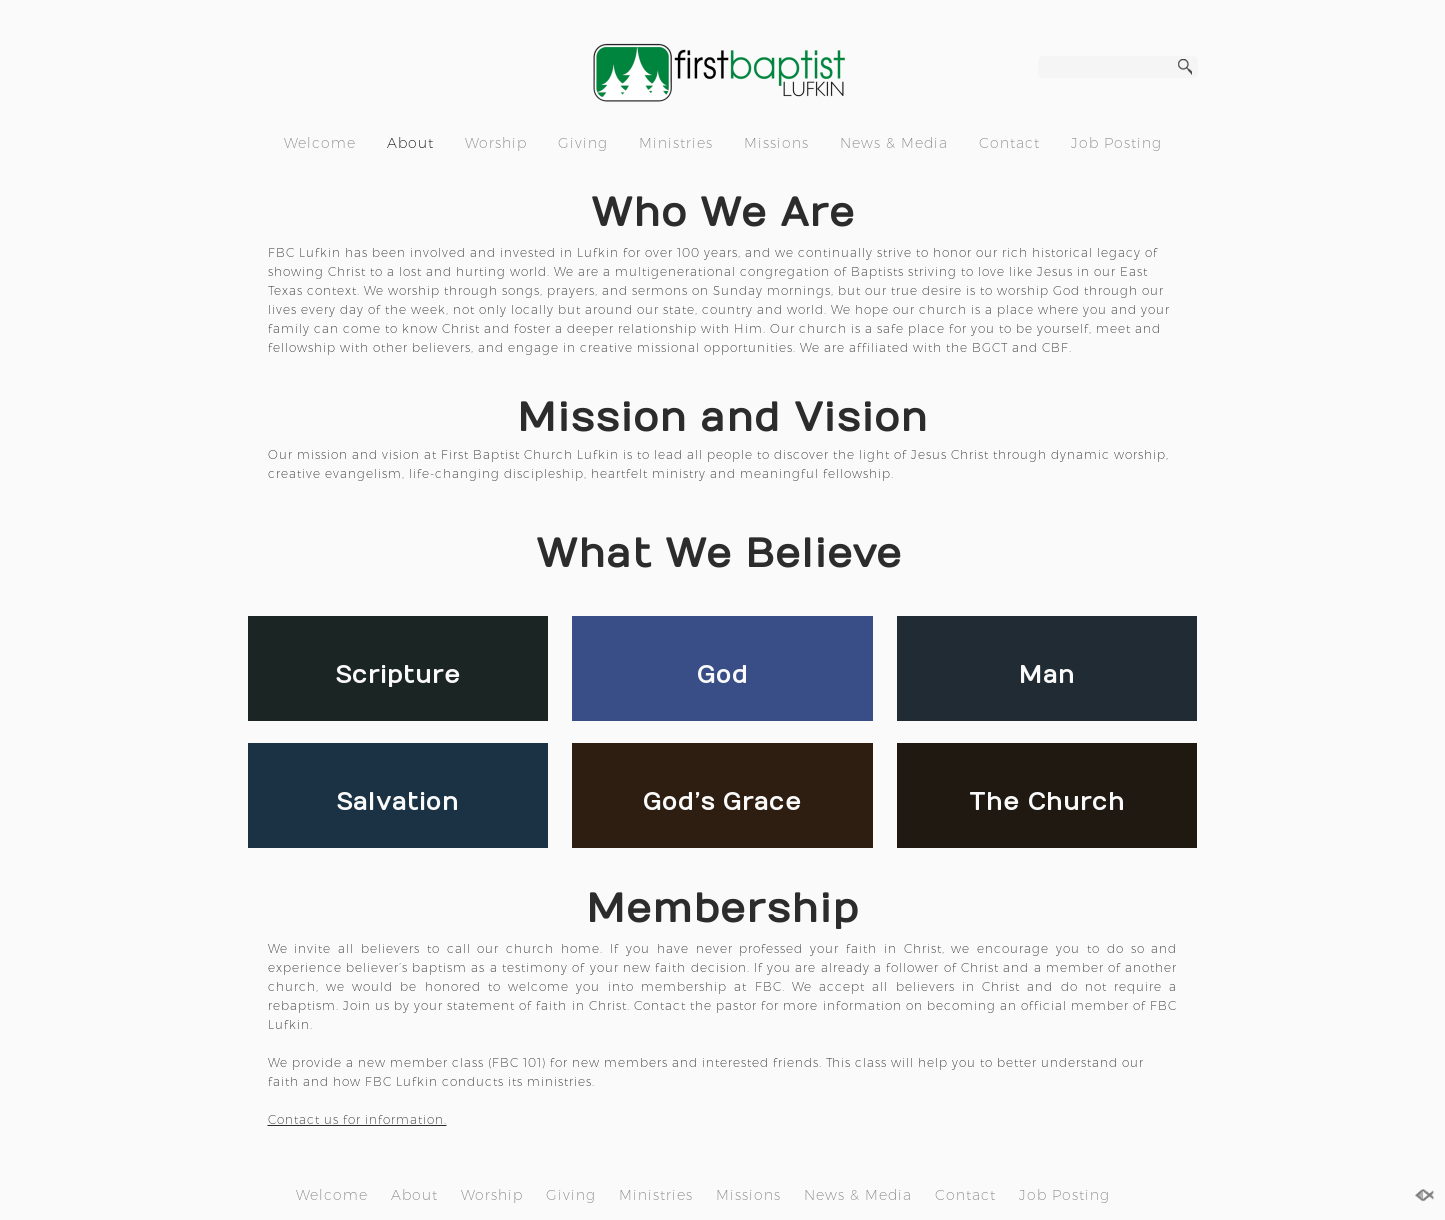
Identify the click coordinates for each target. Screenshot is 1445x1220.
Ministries (676, 143)
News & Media (894, 143)
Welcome (320, 143)
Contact (1009, 143)
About (410, 143)
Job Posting (1116, 143)
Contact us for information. (357, 1119)
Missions (776, 143)
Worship (496, 143)
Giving (583, 143)
